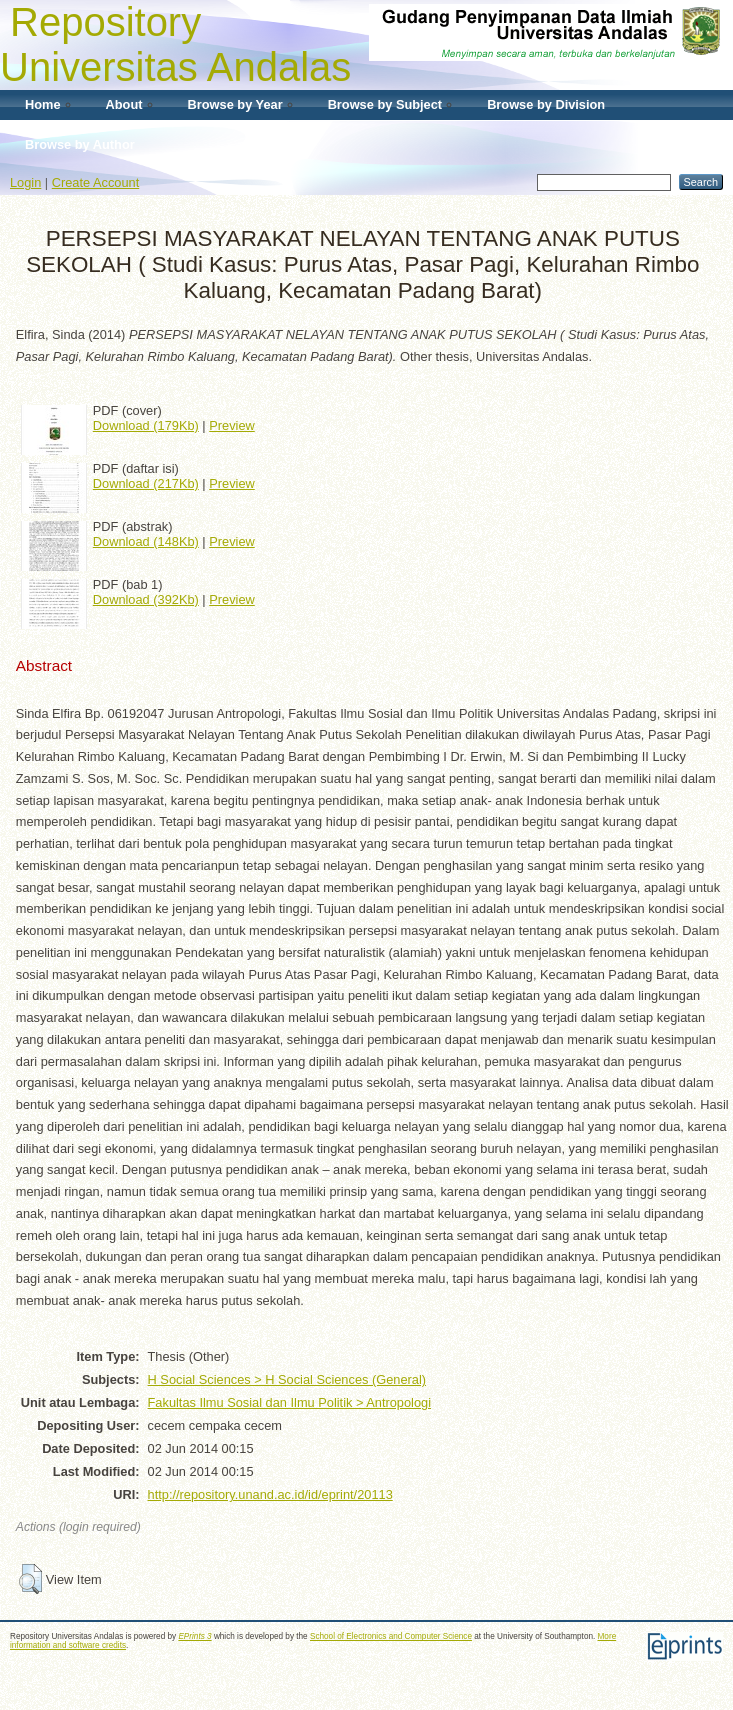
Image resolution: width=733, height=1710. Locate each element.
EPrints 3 (194, 1636)
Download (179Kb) (146, 425)
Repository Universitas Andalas (175, 44)
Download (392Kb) (146, 599)
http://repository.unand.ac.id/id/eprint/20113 (270, 1494)
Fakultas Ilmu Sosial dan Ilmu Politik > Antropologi (289, 1402)
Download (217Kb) (146, 483)
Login (25, 182)
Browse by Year (235, 104)
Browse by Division (546, 104)
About (124, 104)
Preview (232, 425)
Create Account (96, 182)
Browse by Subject (385, 104)
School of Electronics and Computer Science (391, 1636)
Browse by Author (80, 144)
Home (43, 104)
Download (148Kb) (146, 541)
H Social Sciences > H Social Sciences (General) (287, 1379)
